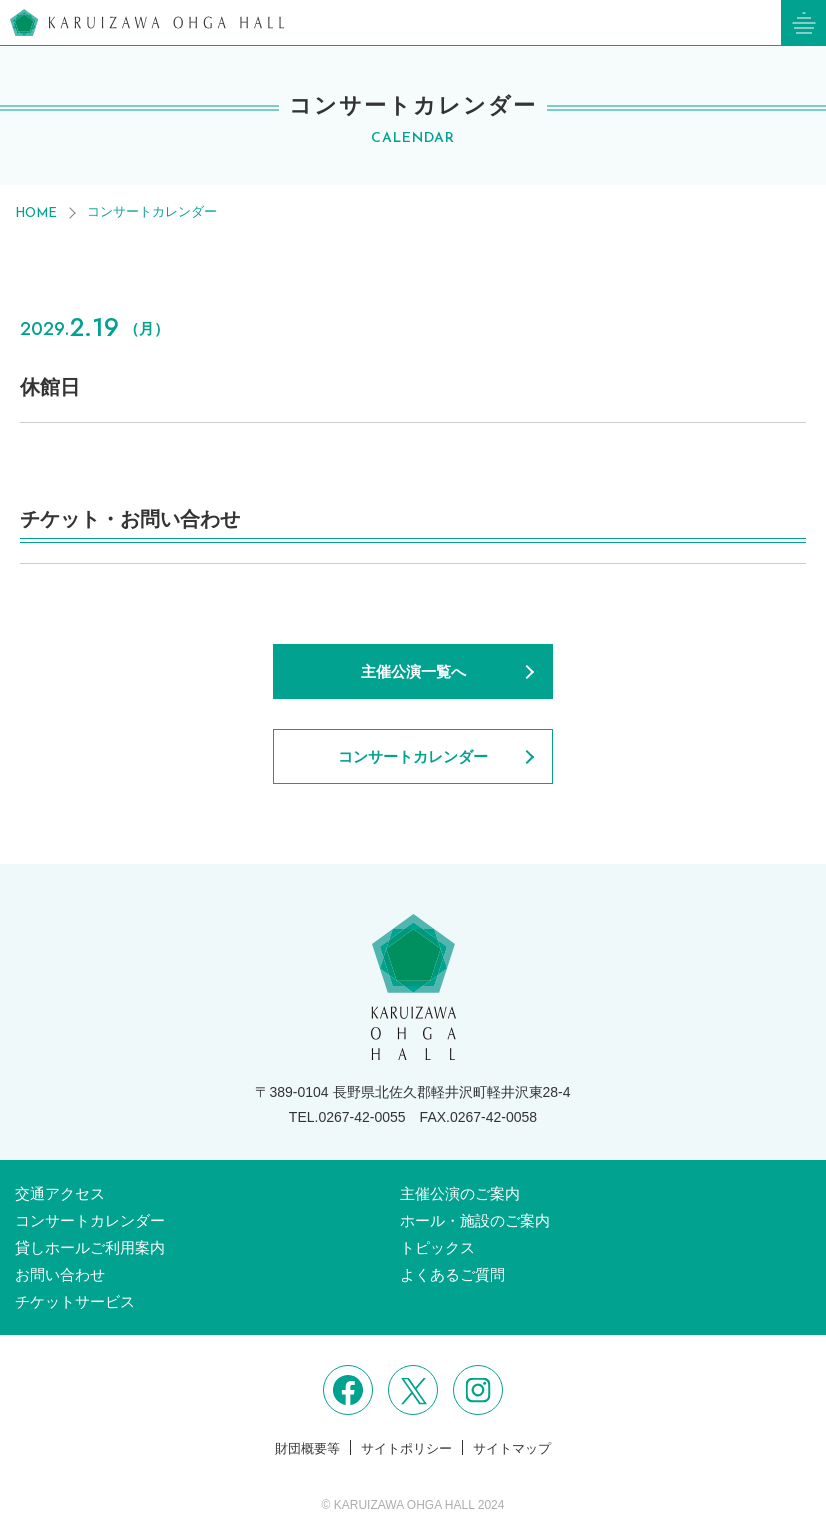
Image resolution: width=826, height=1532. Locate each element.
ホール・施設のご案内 (475, 1220)
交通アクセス (60, 1193)
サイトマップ (512, 1448)
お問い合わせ (60, 1274)
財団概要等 (307, 1448)
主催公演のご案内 (460, 1193)
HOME (36, 213)
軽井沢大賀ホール (147, 22)
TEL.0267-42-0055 (347, 1117)
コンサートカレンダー (152, 211)
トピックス (437, 1247)
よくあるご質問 (452, 1274)
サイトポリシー (406, 1448)
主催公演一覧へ (413, 671)
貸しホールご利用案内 (90, 1247)
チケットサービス (75, 1301)
